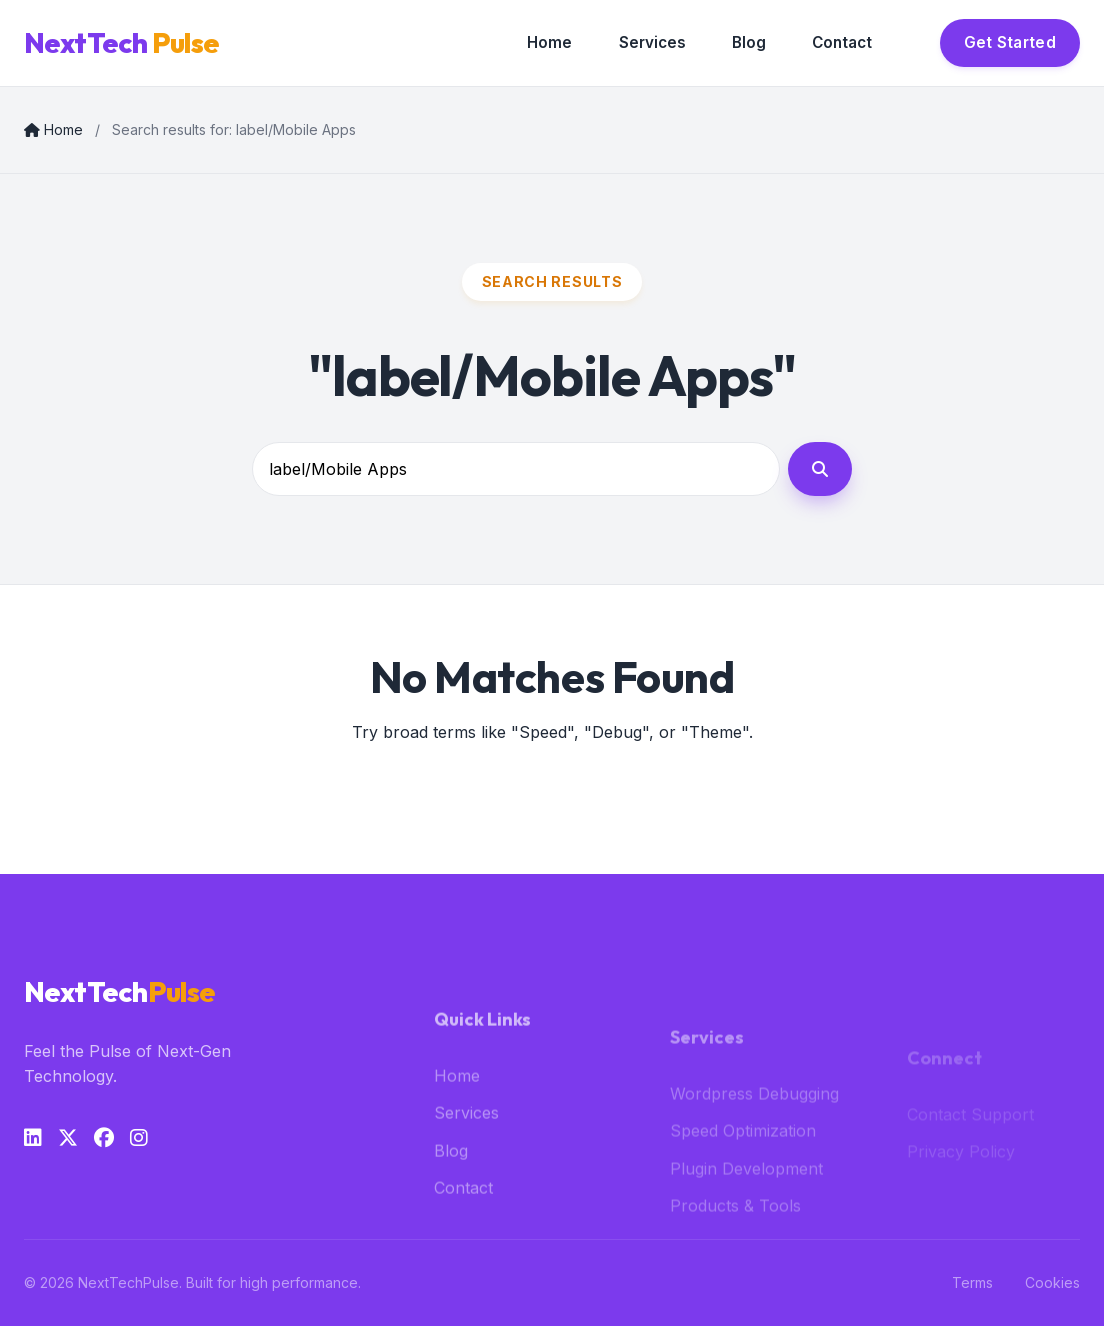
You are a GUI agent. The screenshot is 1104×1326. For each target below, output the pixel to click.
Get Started (1010, 42)
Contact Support (970, 1128)
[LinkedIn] (33, 1138)
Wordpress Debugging (754, 1117)
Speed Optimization (743, 1155)
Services (652, 42)
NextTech (121, 43)
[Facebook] (104, 1138)
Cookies (1052, 1282)
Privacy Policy (961, 1166)
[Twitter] (68, 1138)
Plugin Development (746, 1193)
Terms (972, 1282)
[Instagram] (139, 1138)
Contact (842, 42)
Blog (749, 42)
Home (549, 42)
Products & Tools (735, 1230)
